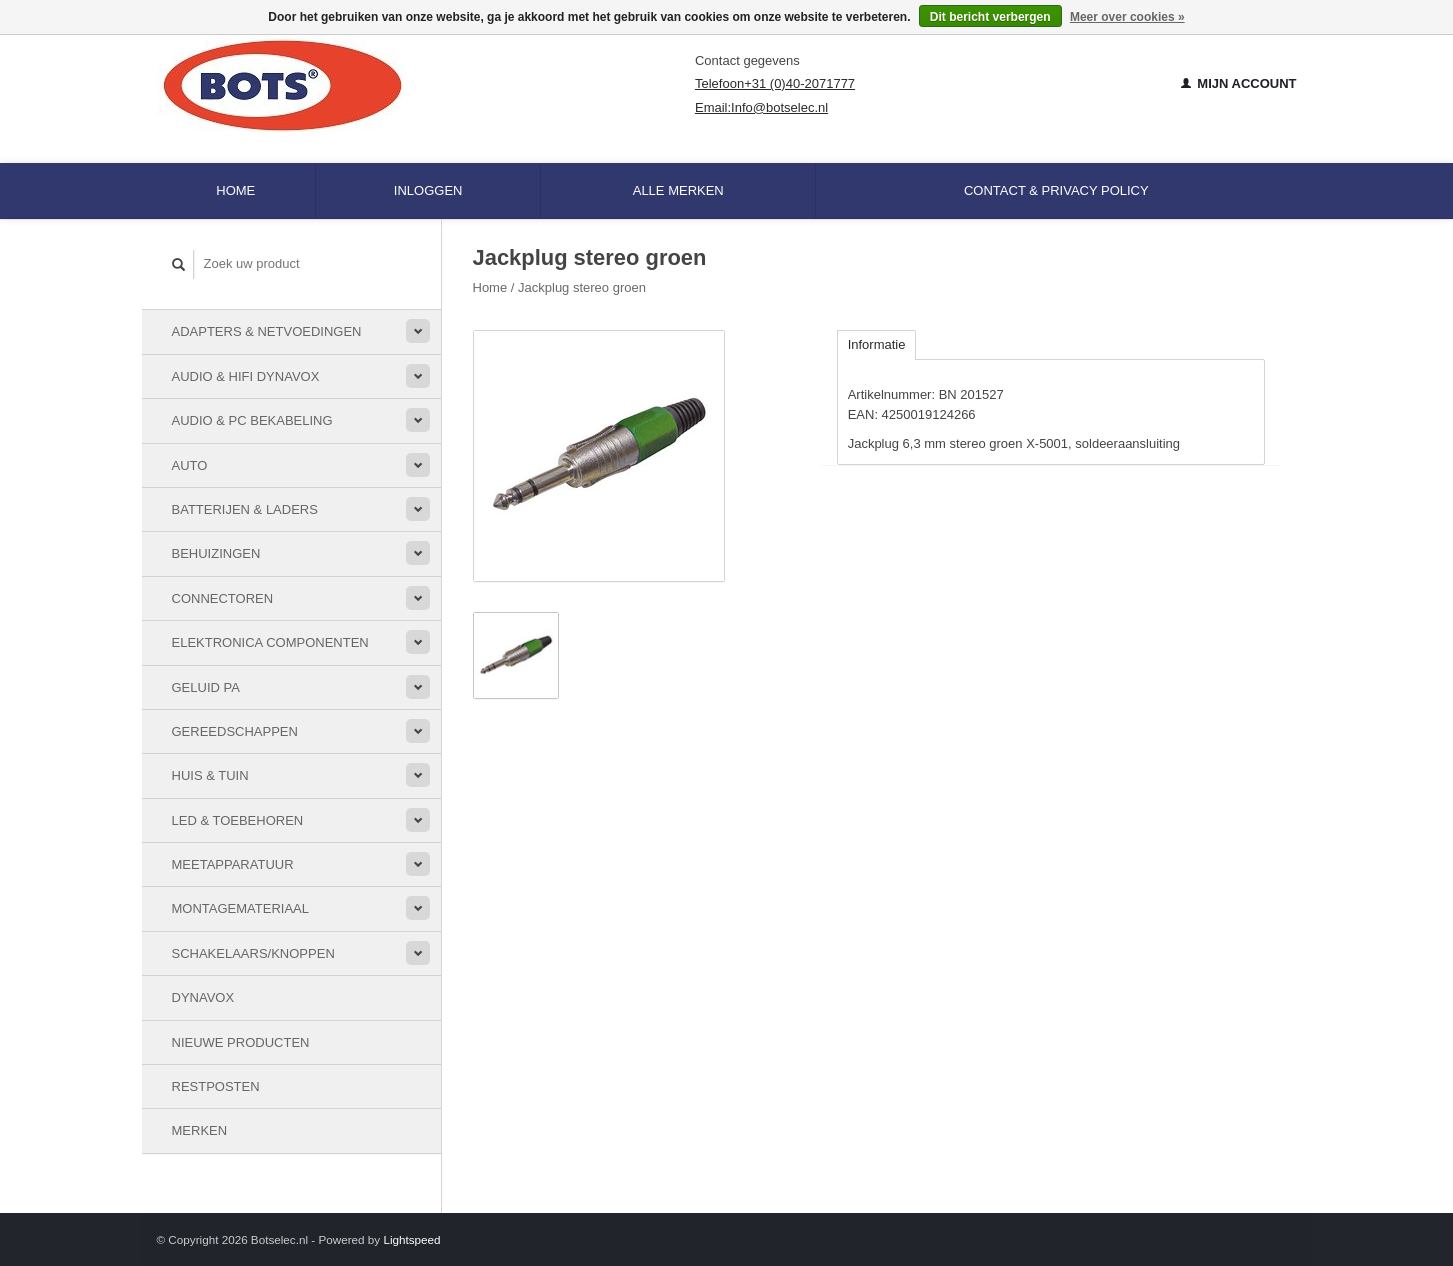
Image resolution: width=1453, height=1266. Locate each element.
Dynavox (203, 997)
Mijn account (1239, 83)
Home (235, 190)
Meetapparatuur (233, 864)
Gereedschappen (235, 731)
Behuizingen (216, 553)
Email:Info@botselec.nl (761, 107)
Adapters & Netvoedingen (267, 331)
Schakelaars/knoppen (253, 953)
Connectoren (223, 598)
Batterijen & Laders (245, 509)
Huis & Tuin (210, 775)
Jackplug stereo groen (582, 287)
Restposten (216, 1086)
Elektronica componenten (270, 642)
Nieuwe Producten (241, 1042)
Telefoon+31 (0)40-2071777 (775, 83)
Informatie (877, 344)
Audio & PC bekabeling (252, 420)
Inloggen (428, 190)
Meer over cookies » (1127, 17)
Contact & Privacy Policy (1056, 190)
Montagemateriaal (240, 908)
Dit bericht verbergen (990, 17)
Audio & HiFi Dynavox (246, 376)
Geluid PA (206, 687)
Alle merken (678, 190)
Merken (200, 1130)
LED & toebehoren (238, 820)
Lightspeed (411, 1239)
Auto (190, 465)
